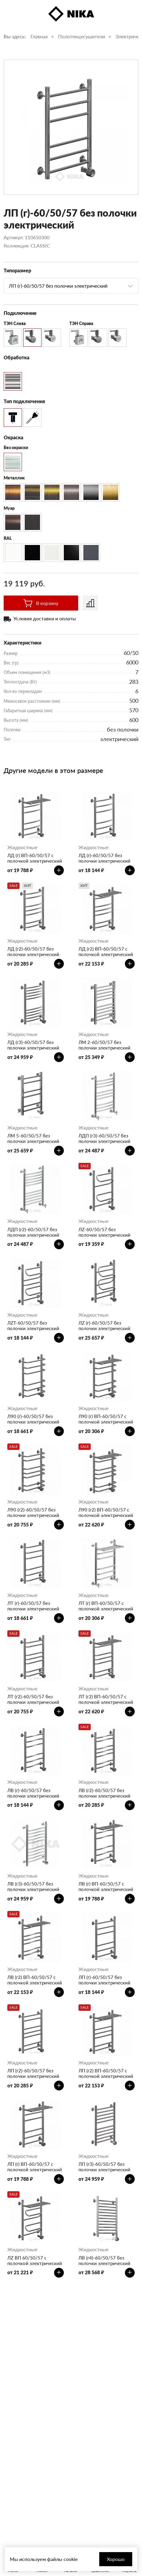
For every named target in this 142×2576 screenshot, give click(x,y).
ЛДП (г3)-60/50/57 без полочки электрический (104, 1138)
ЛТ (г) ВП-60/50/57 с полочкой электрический (105, 1605)
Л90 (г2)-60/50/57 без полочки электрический (33, 1512)
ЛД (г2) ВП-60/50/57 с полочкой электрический (105, 951)
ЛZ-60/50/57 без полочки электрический (104, 1232)
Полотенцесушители (81, 36)
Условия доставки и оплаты (44, 618)
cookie (71, 2559)
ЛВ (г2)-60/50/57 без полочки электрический (104, 1793)
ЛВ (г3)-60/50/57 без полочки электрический (33, 1886)
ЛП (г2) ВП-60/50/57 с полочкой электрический (105, 2073)
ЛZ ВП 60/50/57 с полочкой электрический (34, 2260)
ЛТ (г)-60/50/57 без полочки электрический (33, 1605)
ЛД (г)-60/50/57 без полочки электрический (104, 858)
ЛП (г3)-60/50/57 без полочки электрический (104, 2166)
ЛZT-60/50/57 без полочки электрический (33, 1325)
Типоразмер (17, 270)
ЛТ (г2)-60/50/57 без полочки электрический (33, 1699)
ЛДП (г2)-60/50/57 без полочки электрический (33, 1232)
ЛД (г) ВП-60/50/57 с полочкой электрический (34, 858)
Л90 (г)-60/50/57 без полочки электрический (33, 1418)
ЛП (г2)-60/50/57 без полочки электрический (33, 2073)
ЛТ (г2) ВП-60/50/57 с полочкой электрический (105, 1699)
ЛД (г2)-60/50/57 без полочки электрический (33, 951)
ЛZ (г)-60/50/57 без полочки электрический (104, 1325)
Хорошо (116, 2559)
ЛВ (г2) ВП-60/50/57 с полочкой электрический (34, 1979)
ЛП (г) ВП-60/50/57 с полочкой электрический (34, 2166)
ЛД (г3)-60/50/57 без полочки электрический (33, 1044)
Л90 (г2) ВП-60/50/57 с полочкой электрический (105, 1512)
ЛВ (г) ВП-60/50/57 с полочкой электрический (105, 1886)
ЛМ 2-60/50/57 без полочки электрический (104, 1044)
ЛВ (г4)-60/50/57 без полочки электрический (104, 2260)
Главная (39, 36)
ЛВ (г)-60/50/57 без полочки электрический (33, 1793)
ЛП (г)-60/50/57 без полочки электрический (104, 1979)
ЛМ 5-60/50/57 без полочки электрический (33, 1138)
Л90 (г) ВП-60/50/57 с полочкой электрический (105, 1418)
